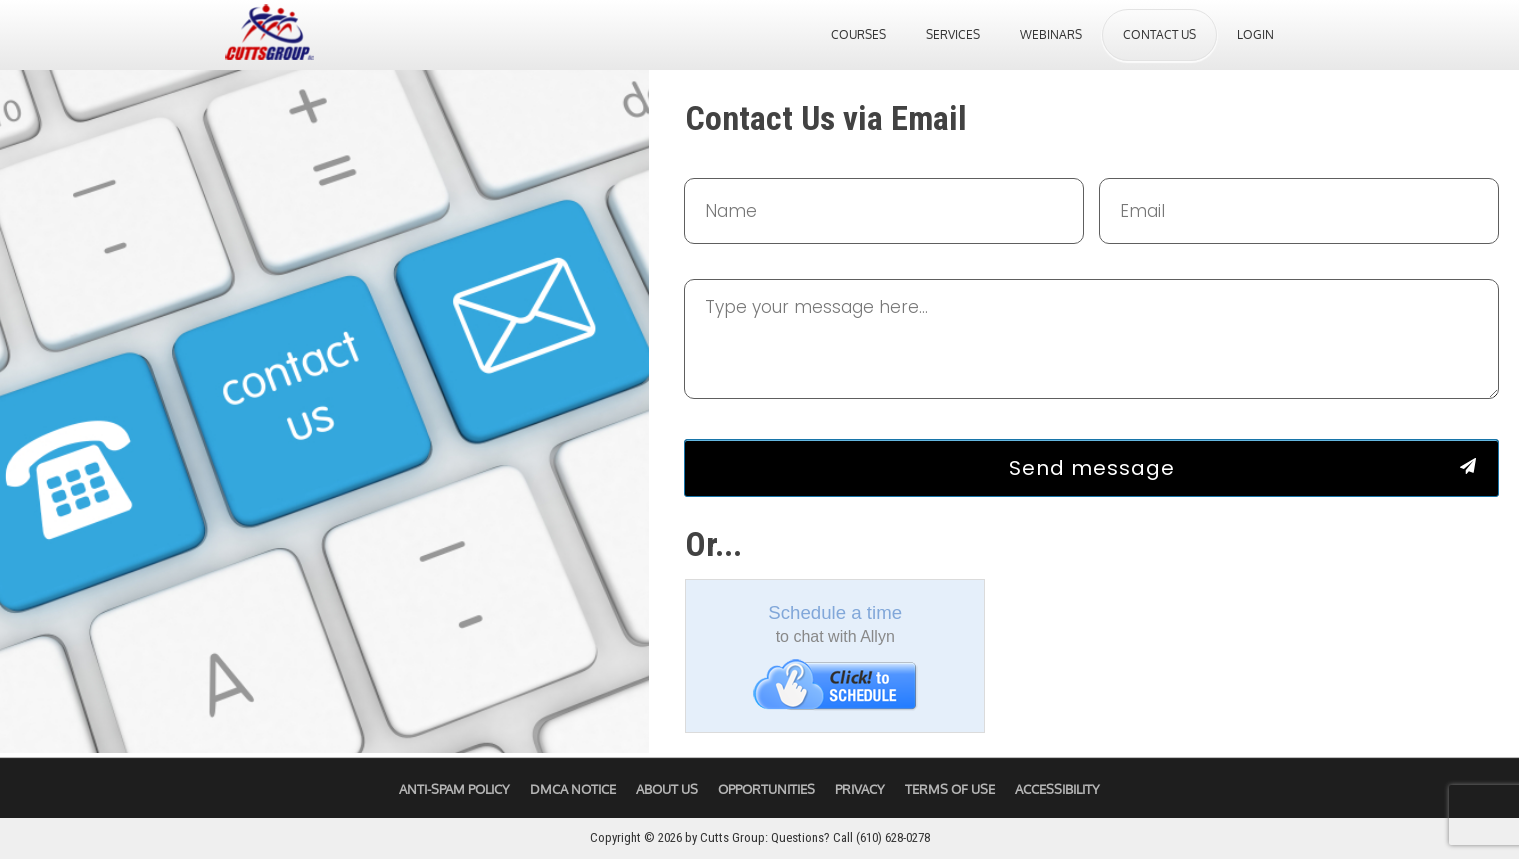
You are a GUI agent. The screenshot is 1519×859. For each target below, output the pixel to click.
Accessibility (1057, 789)
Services (953, 34)
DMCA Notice (573, 789)
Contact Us (1159, 34)
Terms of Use (950, 789)
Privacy (860, 789)
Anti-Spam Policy (454, 789)
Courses (858, 34)
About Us (667, 789)
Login (1255, 34)
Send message (1092, 468)
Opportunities (766, 789)
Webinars (1051, 34)
